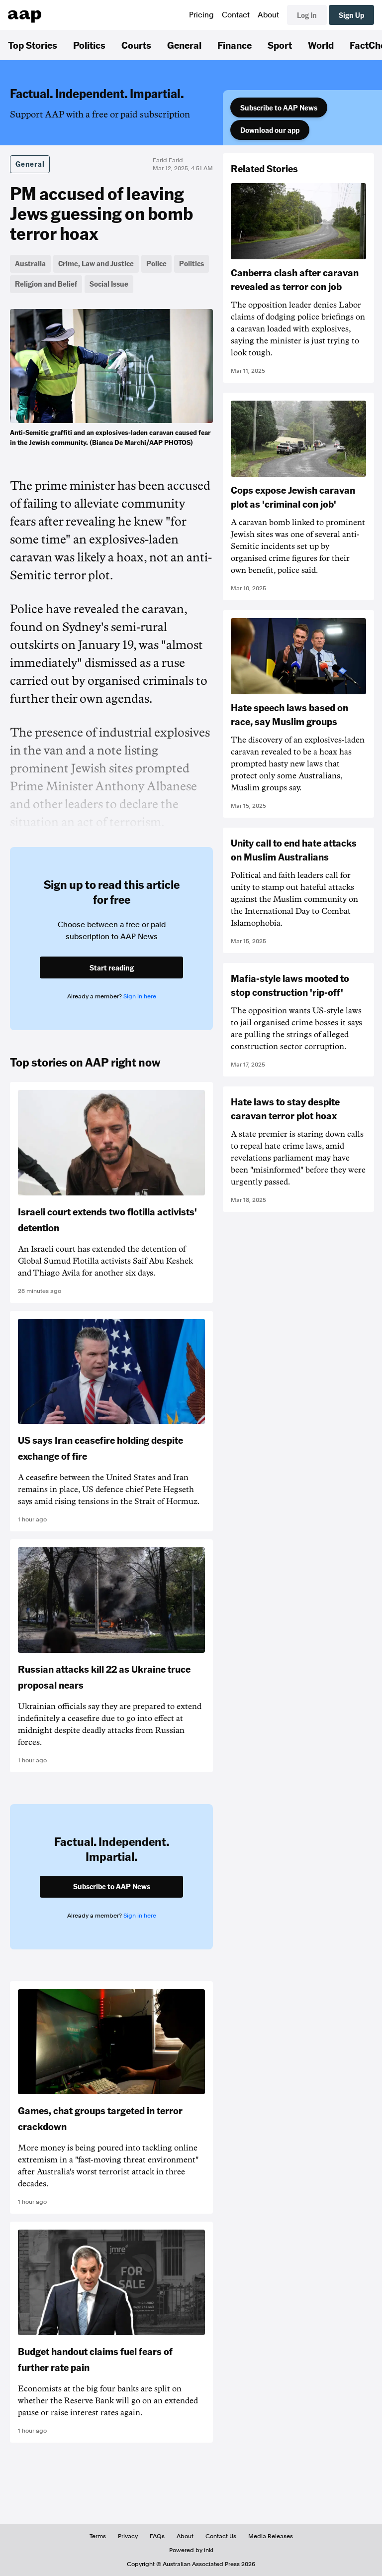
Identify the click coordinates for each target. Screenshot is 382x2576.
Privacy (128, 2536)
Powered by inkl (191, 2550)
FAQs (157, 2536)
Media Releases (270, 2536)
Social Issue (109, 284)
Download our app (269, 130)
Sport (280, 44)
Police (156, 263)
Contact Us (220, 2536)
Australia (30, 263)
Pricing (201, 14)
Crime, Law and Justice (96, 263)
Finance (234, 44)
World (321, 44)
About (268, 14)
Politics (89, 44)
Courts (136, 44)
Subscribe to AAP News (278, 107)
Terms (98, 2536)
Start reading (112, 967)
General (184, 44)
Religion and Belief (46, 284)
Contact (236, 14)
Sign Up (351, 15)
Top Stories (32, 44)
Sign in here (139, 996)
